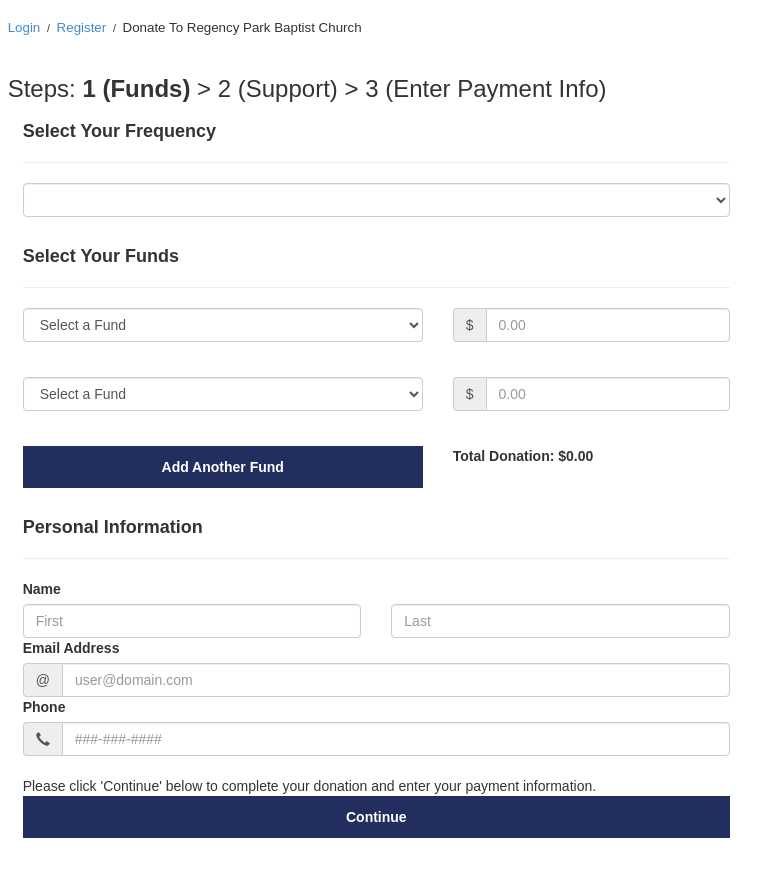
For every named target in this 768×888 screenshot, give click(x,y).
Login (24, 27)
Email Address (71, 648)
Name (42, 589)
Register (82, 27)
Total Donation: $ (523, 456)
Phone (44, 707)
